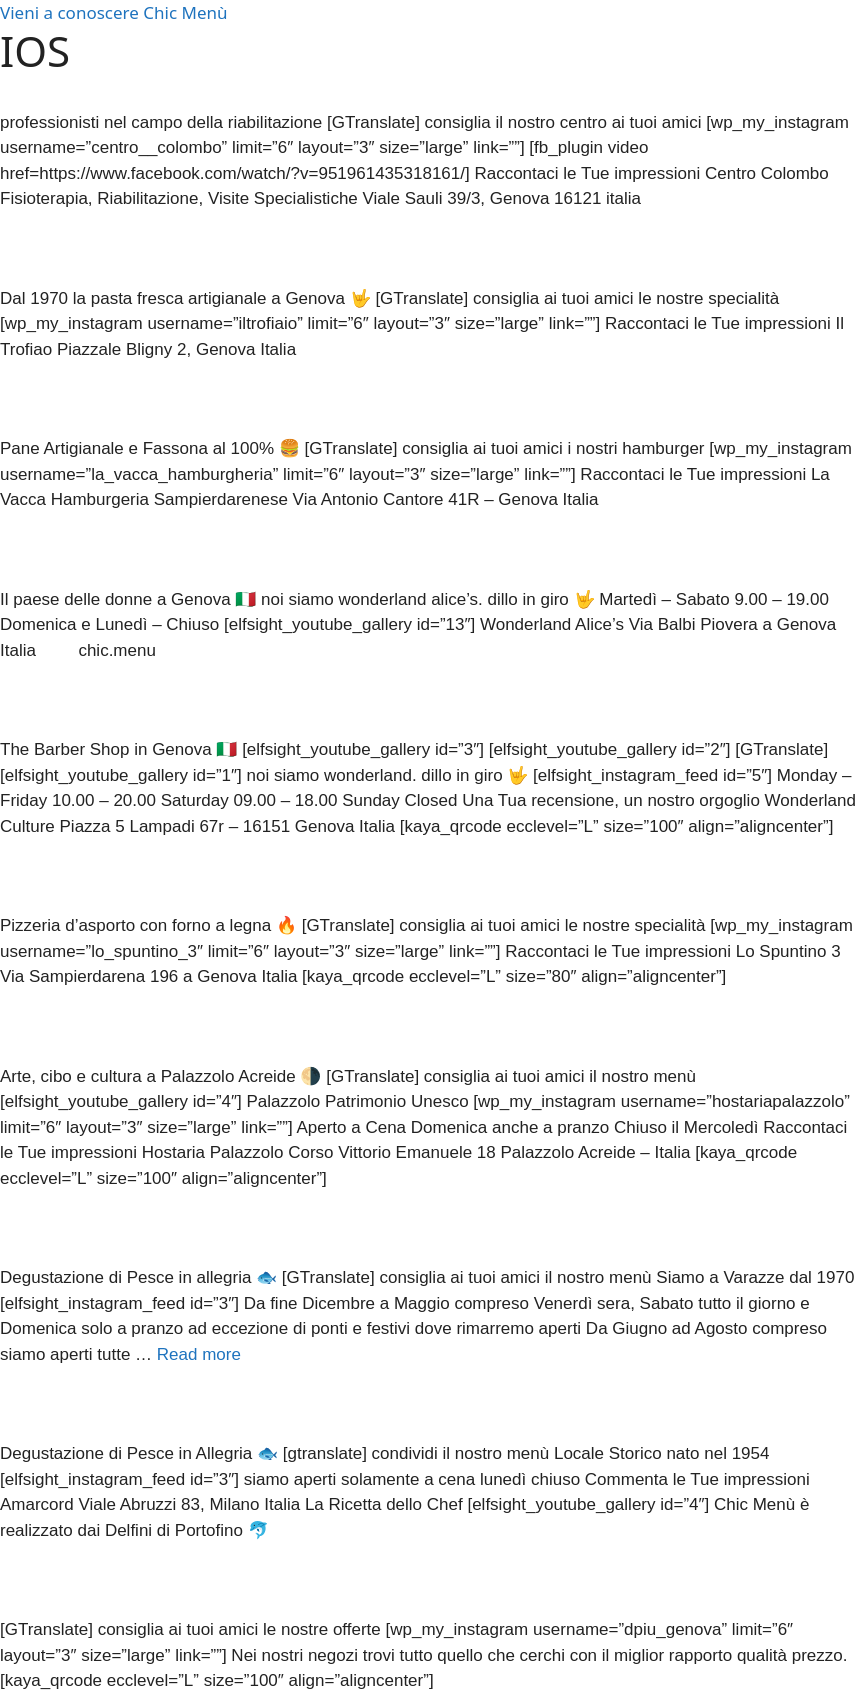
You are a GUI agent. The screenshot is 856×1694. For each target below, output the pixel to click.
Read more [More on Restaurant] (199, 1354)
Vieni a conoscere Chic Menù (114, 12)
